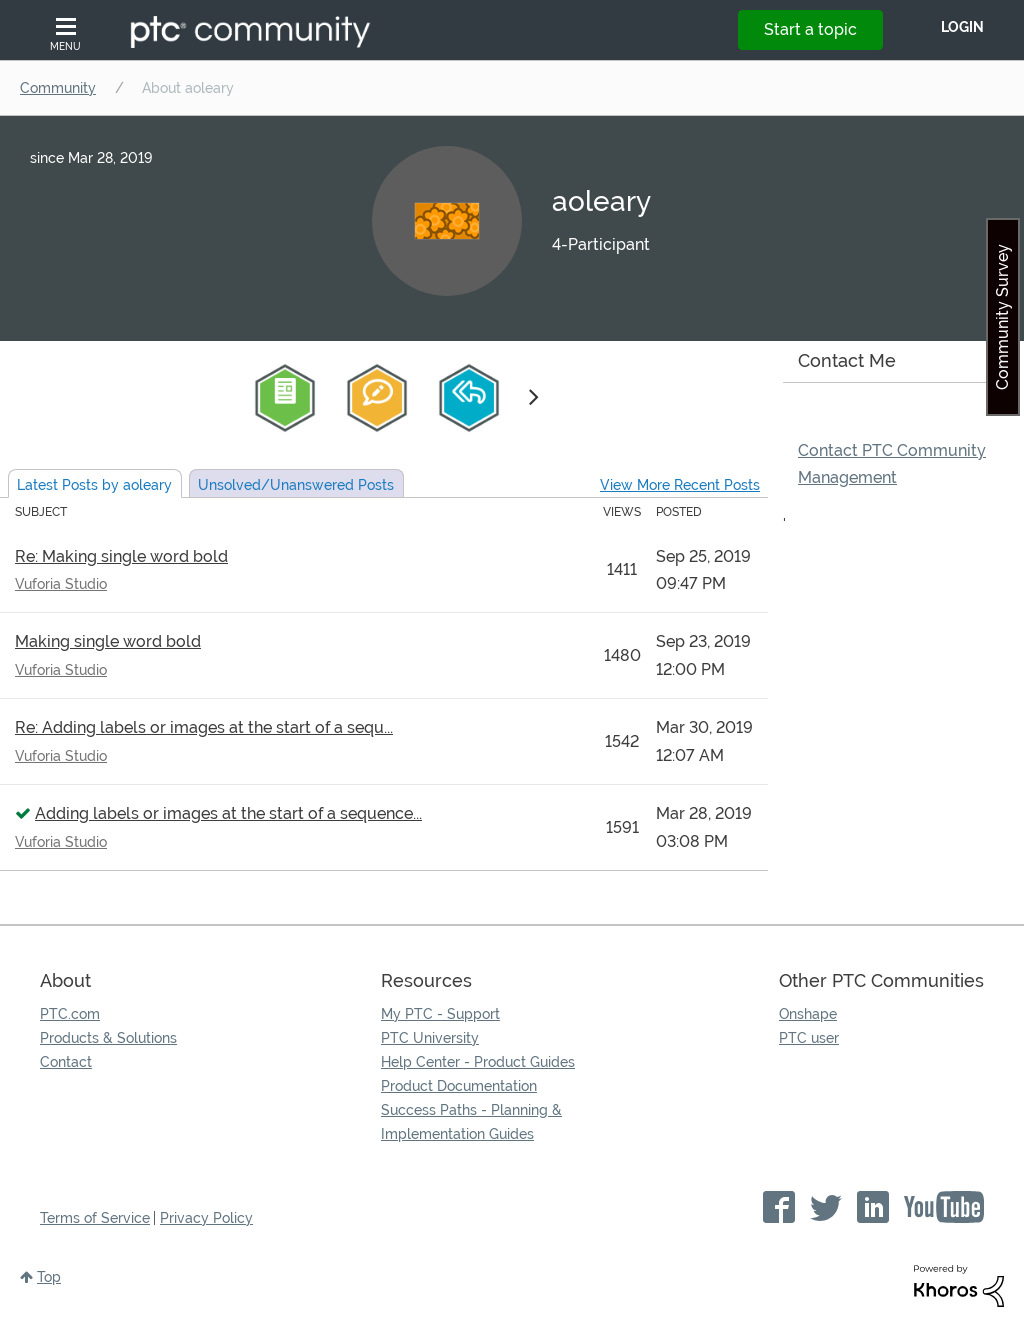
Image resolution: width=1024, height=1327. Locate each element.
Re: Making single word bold (121, 556)
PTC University (430, 1038)
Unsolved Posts (296, 485)
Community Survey (1002, 317)
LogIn (962, 27)
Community (58, 88)
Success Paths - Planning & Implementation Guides (471, 1122)
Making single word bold (108, 641)
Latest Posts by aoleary (94, 485)
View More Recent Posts (680, 485)
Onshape (808, 1014)
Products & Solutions (108, 1038)
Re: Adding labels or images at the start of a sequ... (204, 727)
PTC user (809, 1038)
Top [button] (49, 1277)
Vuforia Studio (61, 584)
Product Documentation (459, 1086)
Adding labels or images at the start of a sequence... (228, 813)
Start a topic (810, 29)
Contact (66, 1062)
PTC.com (70, 1014)
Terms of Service (95, 1218)
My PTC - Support (440, 1014)
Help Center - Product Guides (478, 1062)
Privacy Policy (206, 1218)
